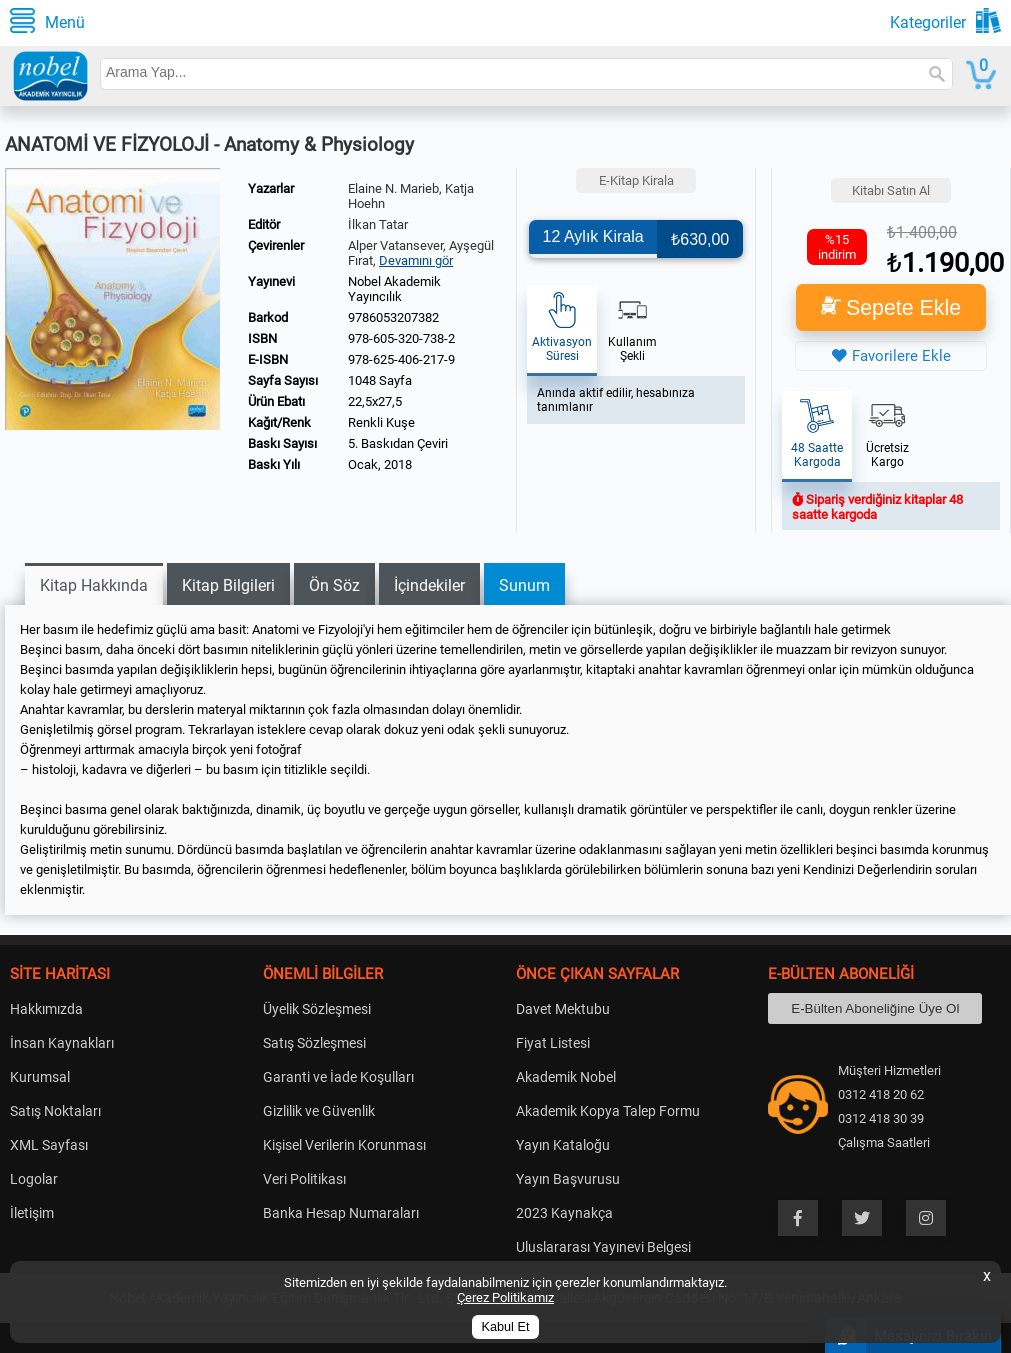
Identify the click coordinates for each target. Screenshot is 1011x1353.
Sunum (524, 585)
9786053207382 (393, 317)
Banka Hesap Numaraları (341, 1213)
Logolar (34, 1179)
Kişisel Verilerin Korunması (344, 1145)
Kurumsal (40, 1077)
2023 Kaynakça (564, 1213)
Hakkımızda (46, 1009)
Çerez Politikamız (505, 1297)
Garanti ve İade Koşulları (338, 1077)
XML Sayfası (49, 1145)
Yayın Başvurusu (568, 1179)
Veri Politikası (304, 1179)
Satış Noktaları (55, 1111)
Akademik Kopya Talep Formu (608, 1111)
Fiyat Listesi (553, 1043)
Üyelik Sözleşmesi (317, 1009)
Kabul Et (506, 1327)
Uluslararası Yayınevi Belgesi (603, 1247)
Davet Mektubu (563, 1009)
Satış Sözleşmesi (314, 1043)
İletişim (32, 1213)
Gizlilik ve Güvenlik (319, 1111)
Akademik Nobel (566, 1077)
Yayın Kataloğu (563, 1145)
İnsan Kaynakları (62, 1043)
